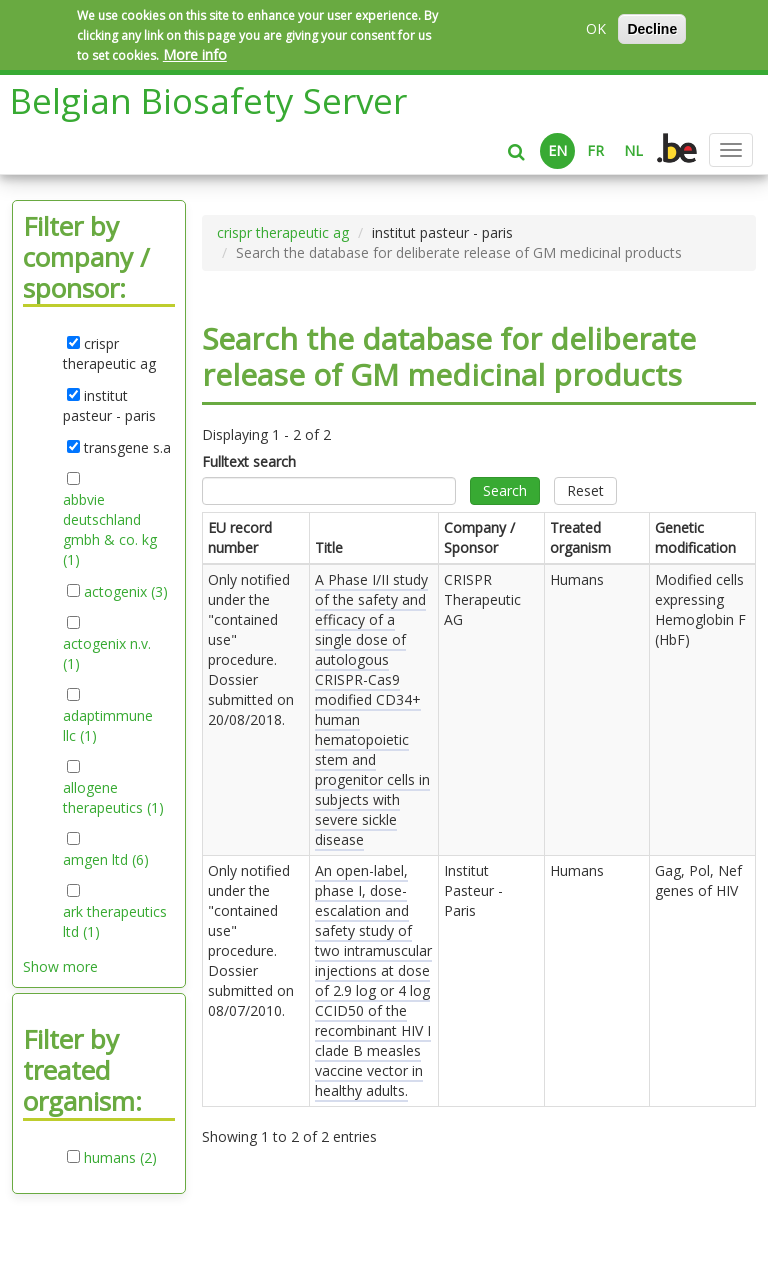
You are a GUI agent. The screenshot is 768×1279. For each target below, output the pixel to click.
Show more (60, 966)
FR (595, 150)
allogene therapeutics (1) (115, 798)
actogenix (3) (126, 592)
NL (633, 150)
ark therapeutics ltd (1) (115, 922)
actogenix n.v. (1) (107, 654)
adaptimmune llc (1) (108, 726)
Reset (585, 490)
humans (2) (120, 1158)
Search (505, 490)
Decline (652, 29)
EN (557, 150)
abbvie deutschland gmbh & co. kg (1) (110, 530)
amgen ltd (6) (106, 860)
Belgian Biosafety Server (208, 100)
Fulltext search (249, 461)
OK (596, 28)
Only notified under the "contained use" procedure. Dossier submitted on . (251, 649)
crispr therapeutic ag (283, 232)
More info (195, 54)
